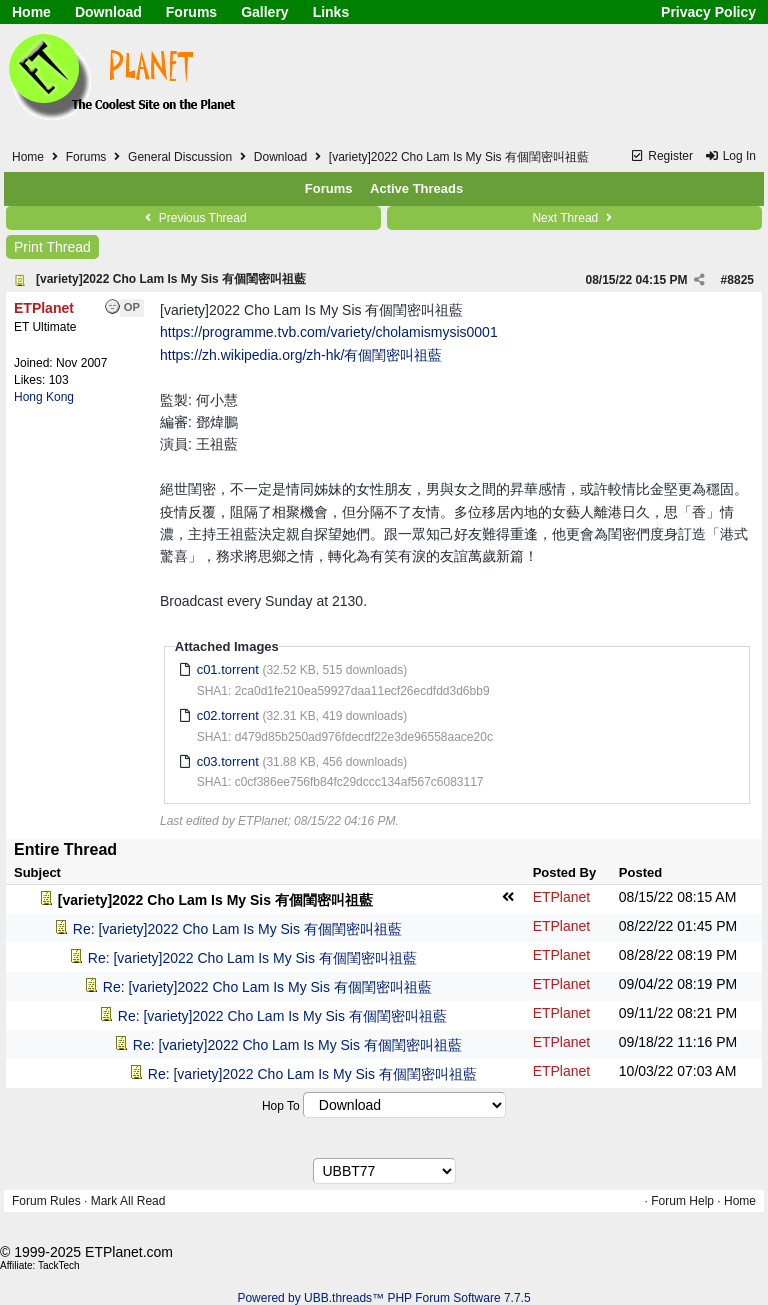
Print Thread (52, 247)
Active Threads (416, 188)
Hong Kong (44, 397)
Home (31, 12)
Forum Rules (46, 1201)
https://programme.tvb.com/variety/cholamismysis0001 (329, 332)
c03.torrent (228, 761)
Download (108, 12)
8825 (740, 280)
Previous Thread (193, 218)
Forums (191, 12)
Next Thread (574, 218)
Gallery (264, 12)
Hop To (281, 1106)
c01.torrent (228, 669)
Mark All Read (128, 1201)
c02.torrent (228, 715)
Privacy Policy (708, 12)
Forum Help (682, 1201)
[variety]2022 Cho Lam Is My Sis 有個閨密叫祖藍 (171, 279)
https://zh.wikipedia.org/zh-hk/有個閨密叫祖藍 (301, 355)
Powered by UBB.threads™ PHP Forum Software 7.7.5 (383, 1298)
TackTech (59, 1265)
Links (331, 12)
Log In (730, 156)
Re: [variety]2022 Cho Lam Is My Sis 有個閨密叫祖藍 (237, 929)
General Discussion (180, 157)
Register (661, 156)
